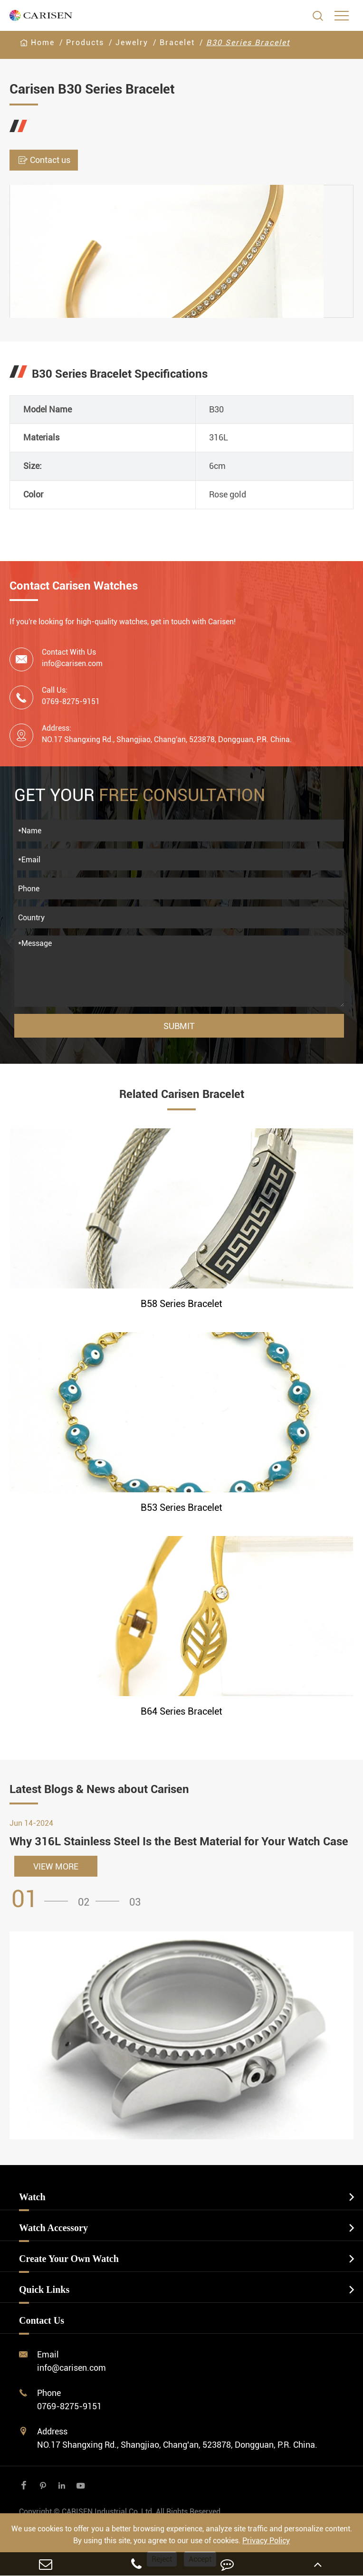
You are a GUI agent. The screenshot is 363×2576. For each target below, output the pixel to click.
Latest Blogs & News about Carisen (99, 1789)
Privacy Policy (266, 2540)
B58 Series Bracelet (181, 1303)
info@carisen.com (72, 663)
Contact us (43, 160)
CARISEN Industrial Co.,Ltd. (120, 2511)
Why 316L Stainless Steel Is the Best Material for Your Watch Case (179, 1841)
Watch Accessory (53, 2228)
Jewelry (131, 42)
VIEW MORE (55, 1866)
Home (43, 42)
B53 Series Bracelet (181, 1507)
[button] (42, 1899)
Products (85, 42)
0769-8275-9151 (69, 2406)
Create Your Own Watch (69, 2258)
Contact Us (41, 2320)
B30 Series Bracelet (248, 42)
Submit (179, 1026)
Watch (32, 2197)
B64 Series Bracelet (181, 1711)
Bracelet (177, 42)
